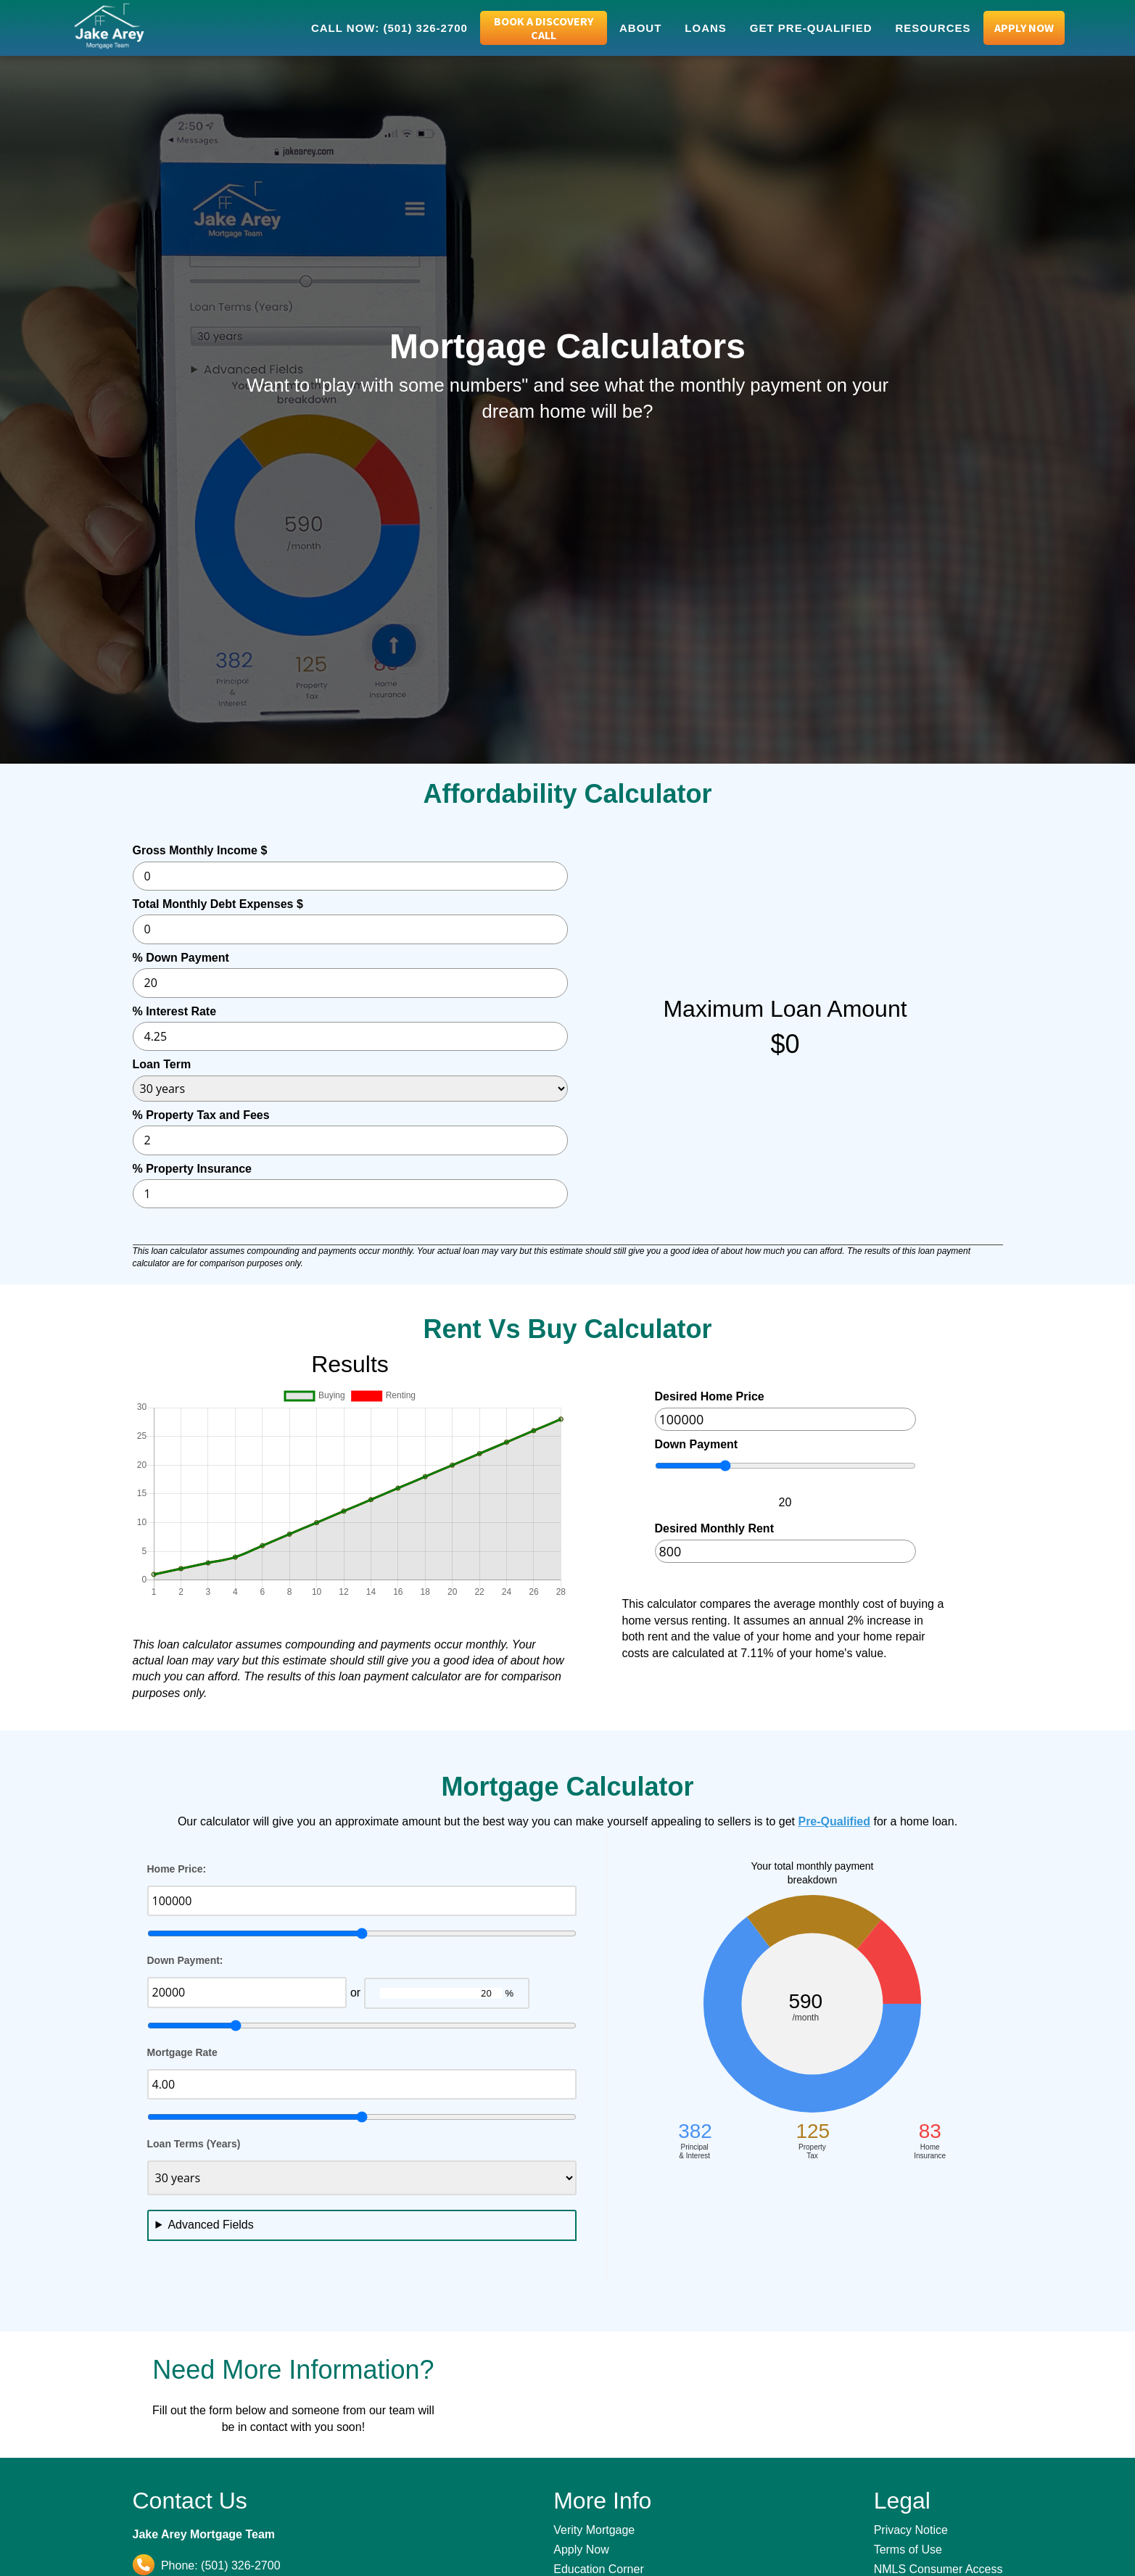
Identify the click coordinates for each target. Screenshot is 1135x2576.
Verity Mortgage (594, 2530)
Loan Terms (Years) (194, 2144)
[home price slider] (362, 1933)
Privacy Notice (911, 2530)
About (640, 28)
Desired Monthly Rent (714, 1528)
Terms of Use (908, 2549)
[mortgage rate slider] (362, 2117)
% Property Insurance (192, 1169)
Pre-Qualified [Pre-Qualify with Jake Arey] (834, 1821)
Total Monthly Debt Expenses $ (218, 904)
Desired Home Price (709, 1396)
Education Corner (598, 2569)
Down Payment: (185, 1960)
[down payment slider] (362, 2025)
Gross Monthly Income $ (200, 850)
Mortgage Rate (182, 2052)
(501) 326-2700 (240, 2565)
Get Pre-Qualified (811, 28)
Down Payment (696, 1444)
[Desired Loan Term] (362, 2177)
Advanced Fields (210, 2224)
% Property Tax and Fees (201, 1115)
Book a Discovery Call (543, 27)
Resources (932, 28)
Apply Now (1024, 27)
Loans (706, 28)
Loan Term (162, 1064)
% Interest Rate (175, 1011)
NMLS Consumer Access (938, 2569)
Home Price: (177, 1869)
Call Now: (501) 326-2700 (389, 28)
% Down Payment (181, 957)
